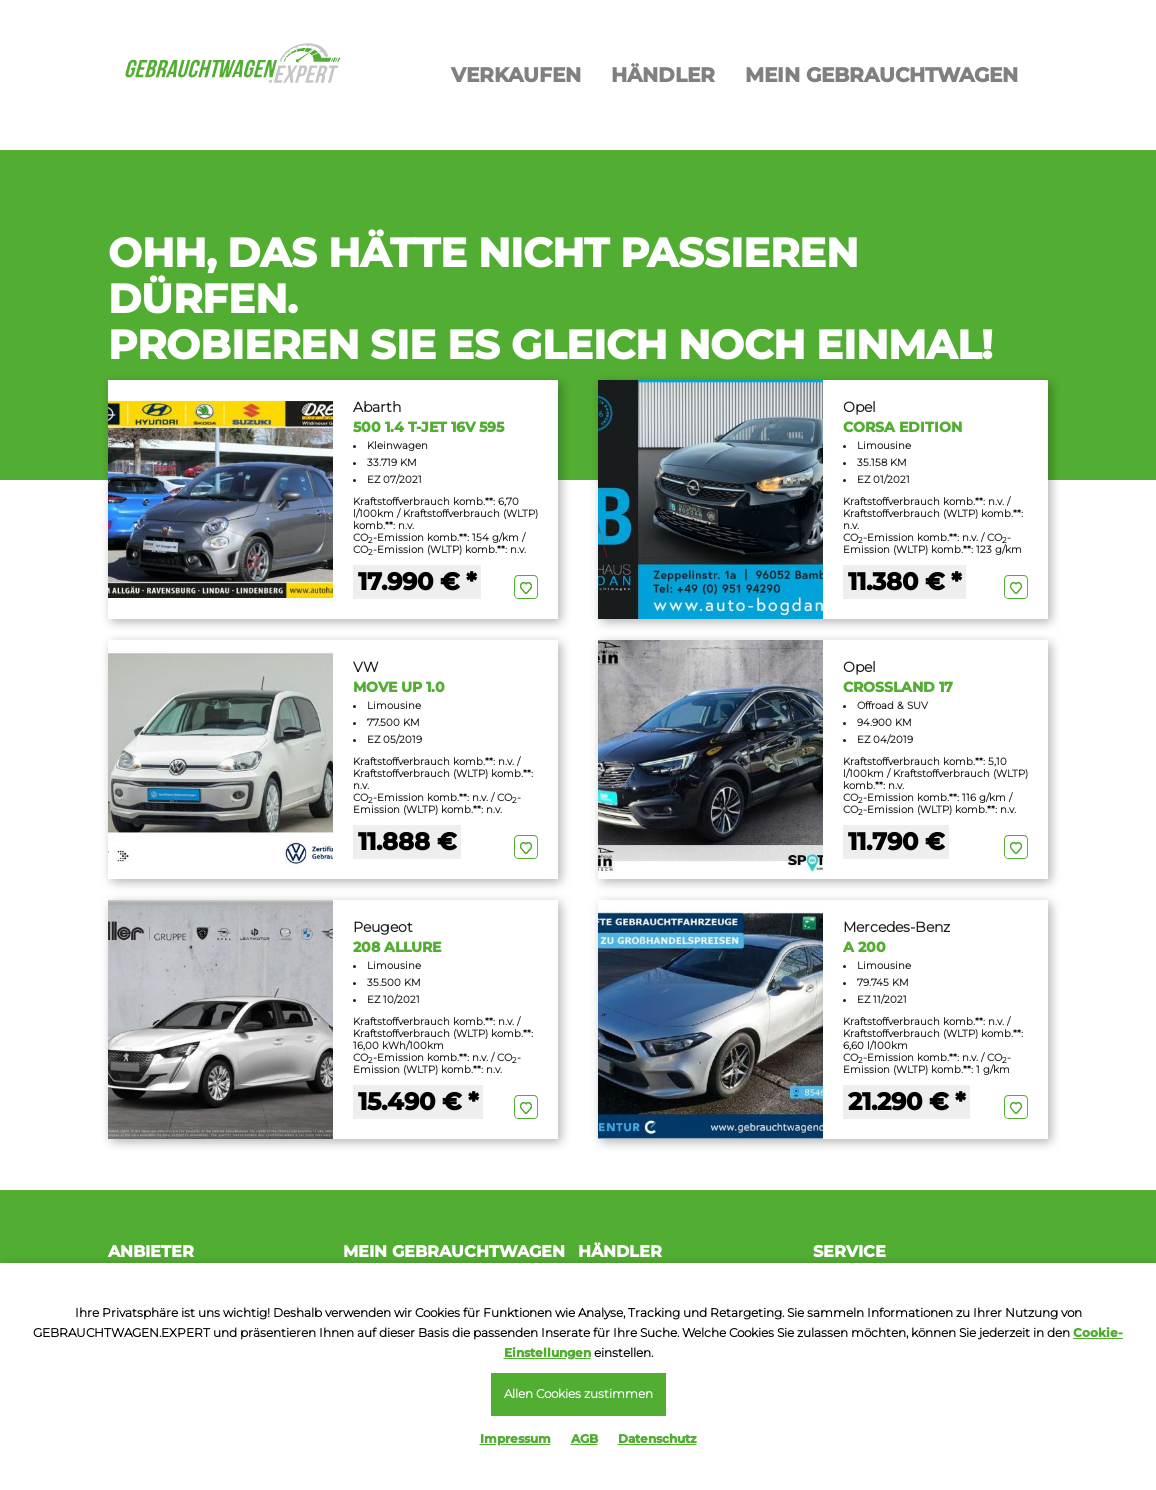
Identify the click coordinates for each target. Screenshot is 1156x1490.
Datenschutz (657, 1438)
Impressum (515, 1438)
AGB (584, 1438)
